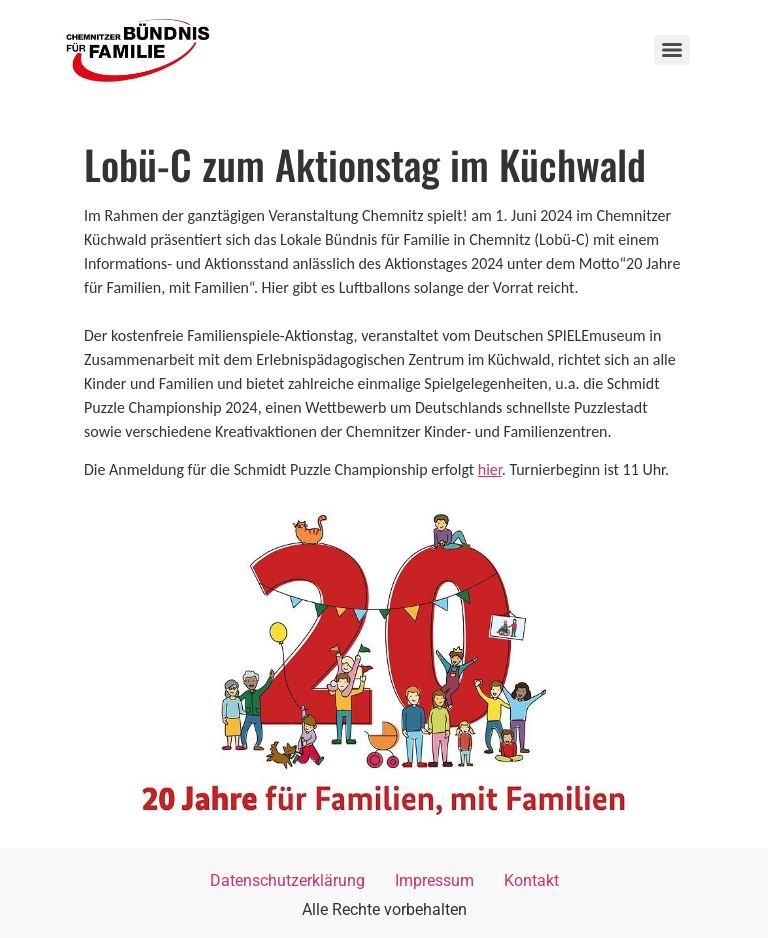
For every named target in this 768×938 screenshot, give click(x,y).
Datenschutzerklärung (287, 880)
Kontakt (531, 880)
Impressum (434, 880)
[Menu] (672, 50)
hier (490, 469)
